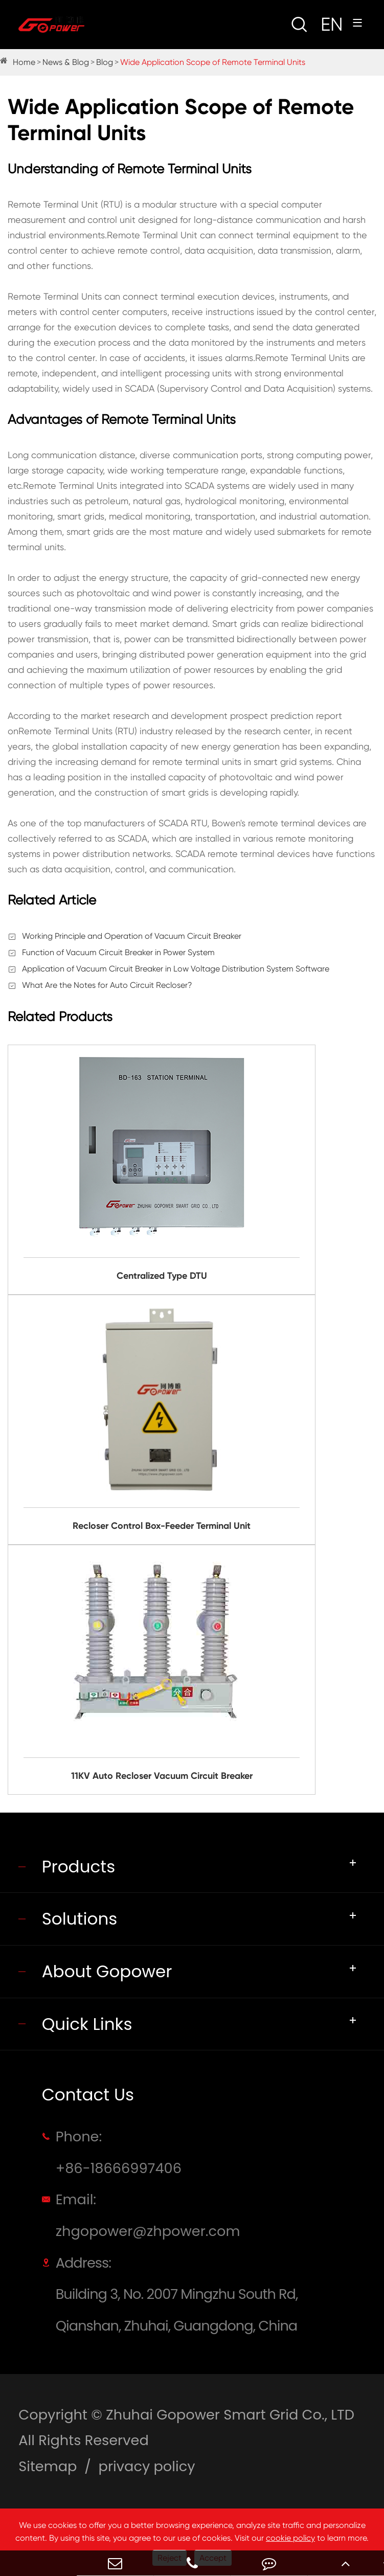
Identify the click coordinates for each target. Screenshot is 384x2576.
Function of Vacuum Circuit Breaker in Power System (118, 952)
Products (79, 1866)
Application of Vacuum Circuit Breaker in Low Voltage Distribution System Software (175, 969)
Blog (104, 62)
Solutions (80, 1918)
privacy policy (147, 2466)
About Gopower (107, 1971)
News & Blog (65, 62)
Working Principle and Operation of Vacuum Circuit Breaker (131, 936)
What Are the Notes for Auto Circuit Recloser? (107, 985)
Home (24, 62)
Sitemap (47, 2466)
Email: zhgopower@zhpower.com (148, 2215)
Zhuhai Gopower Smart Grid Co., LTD (230, 2415)
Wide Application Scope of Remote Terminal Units (212, 62)
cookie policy (290, 2538)
